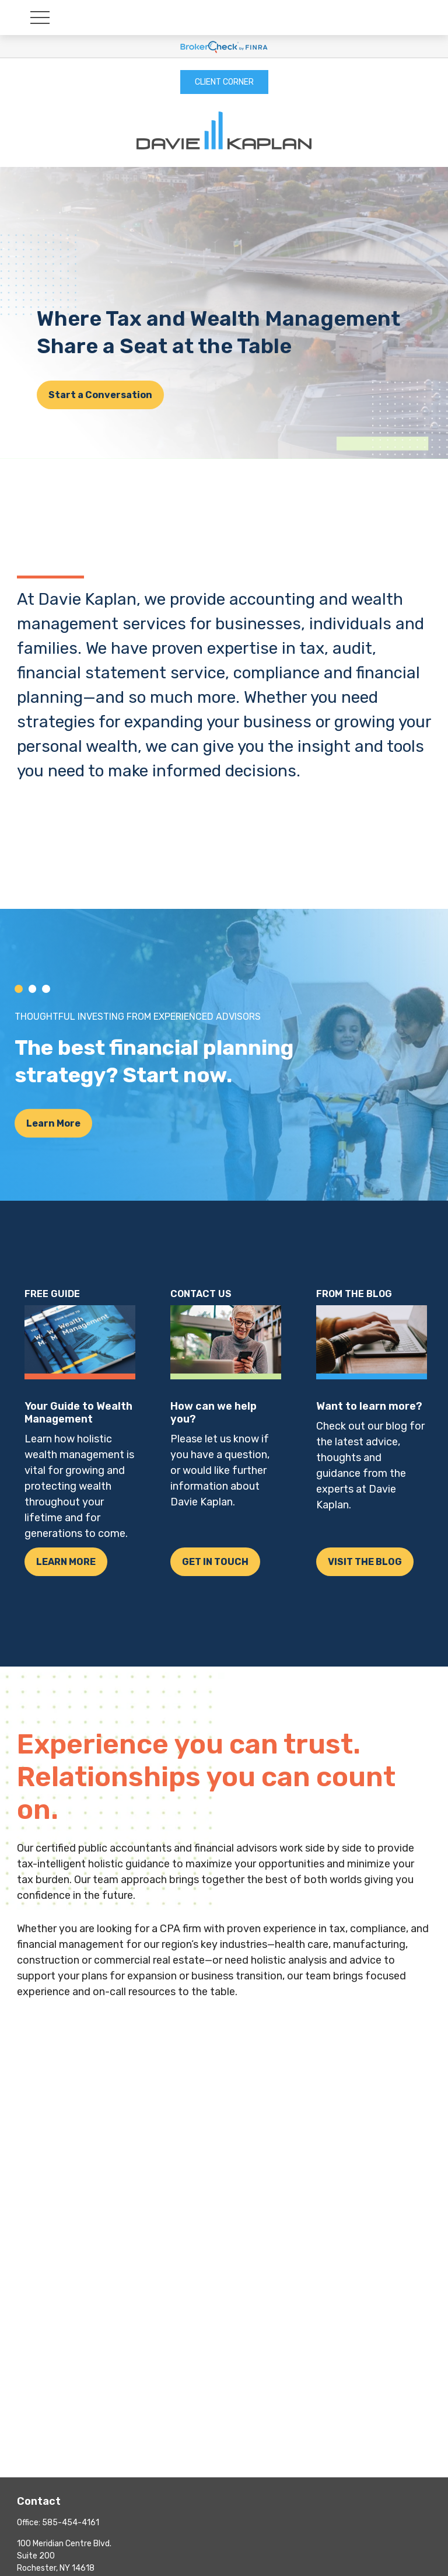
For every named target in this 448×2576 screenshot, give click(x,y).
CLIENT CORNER (224, 82)
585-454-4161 (70, 2523)
